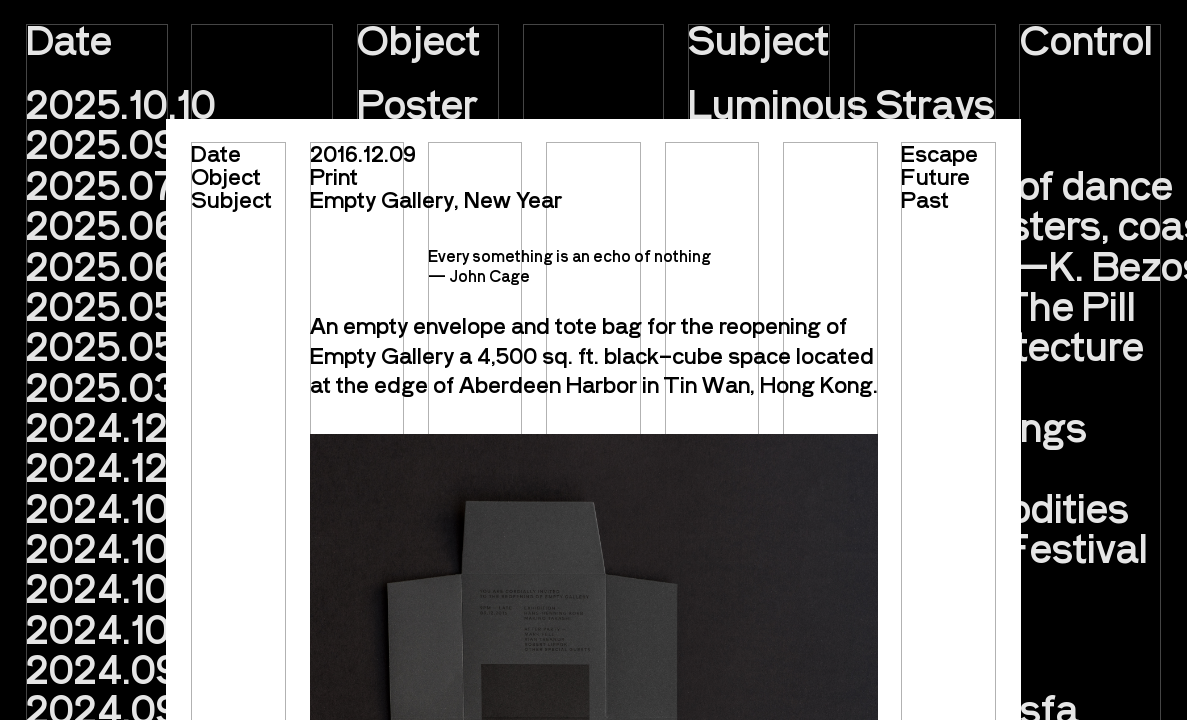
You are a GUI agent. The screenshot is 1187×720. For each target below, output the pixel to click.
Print (334, 175)
